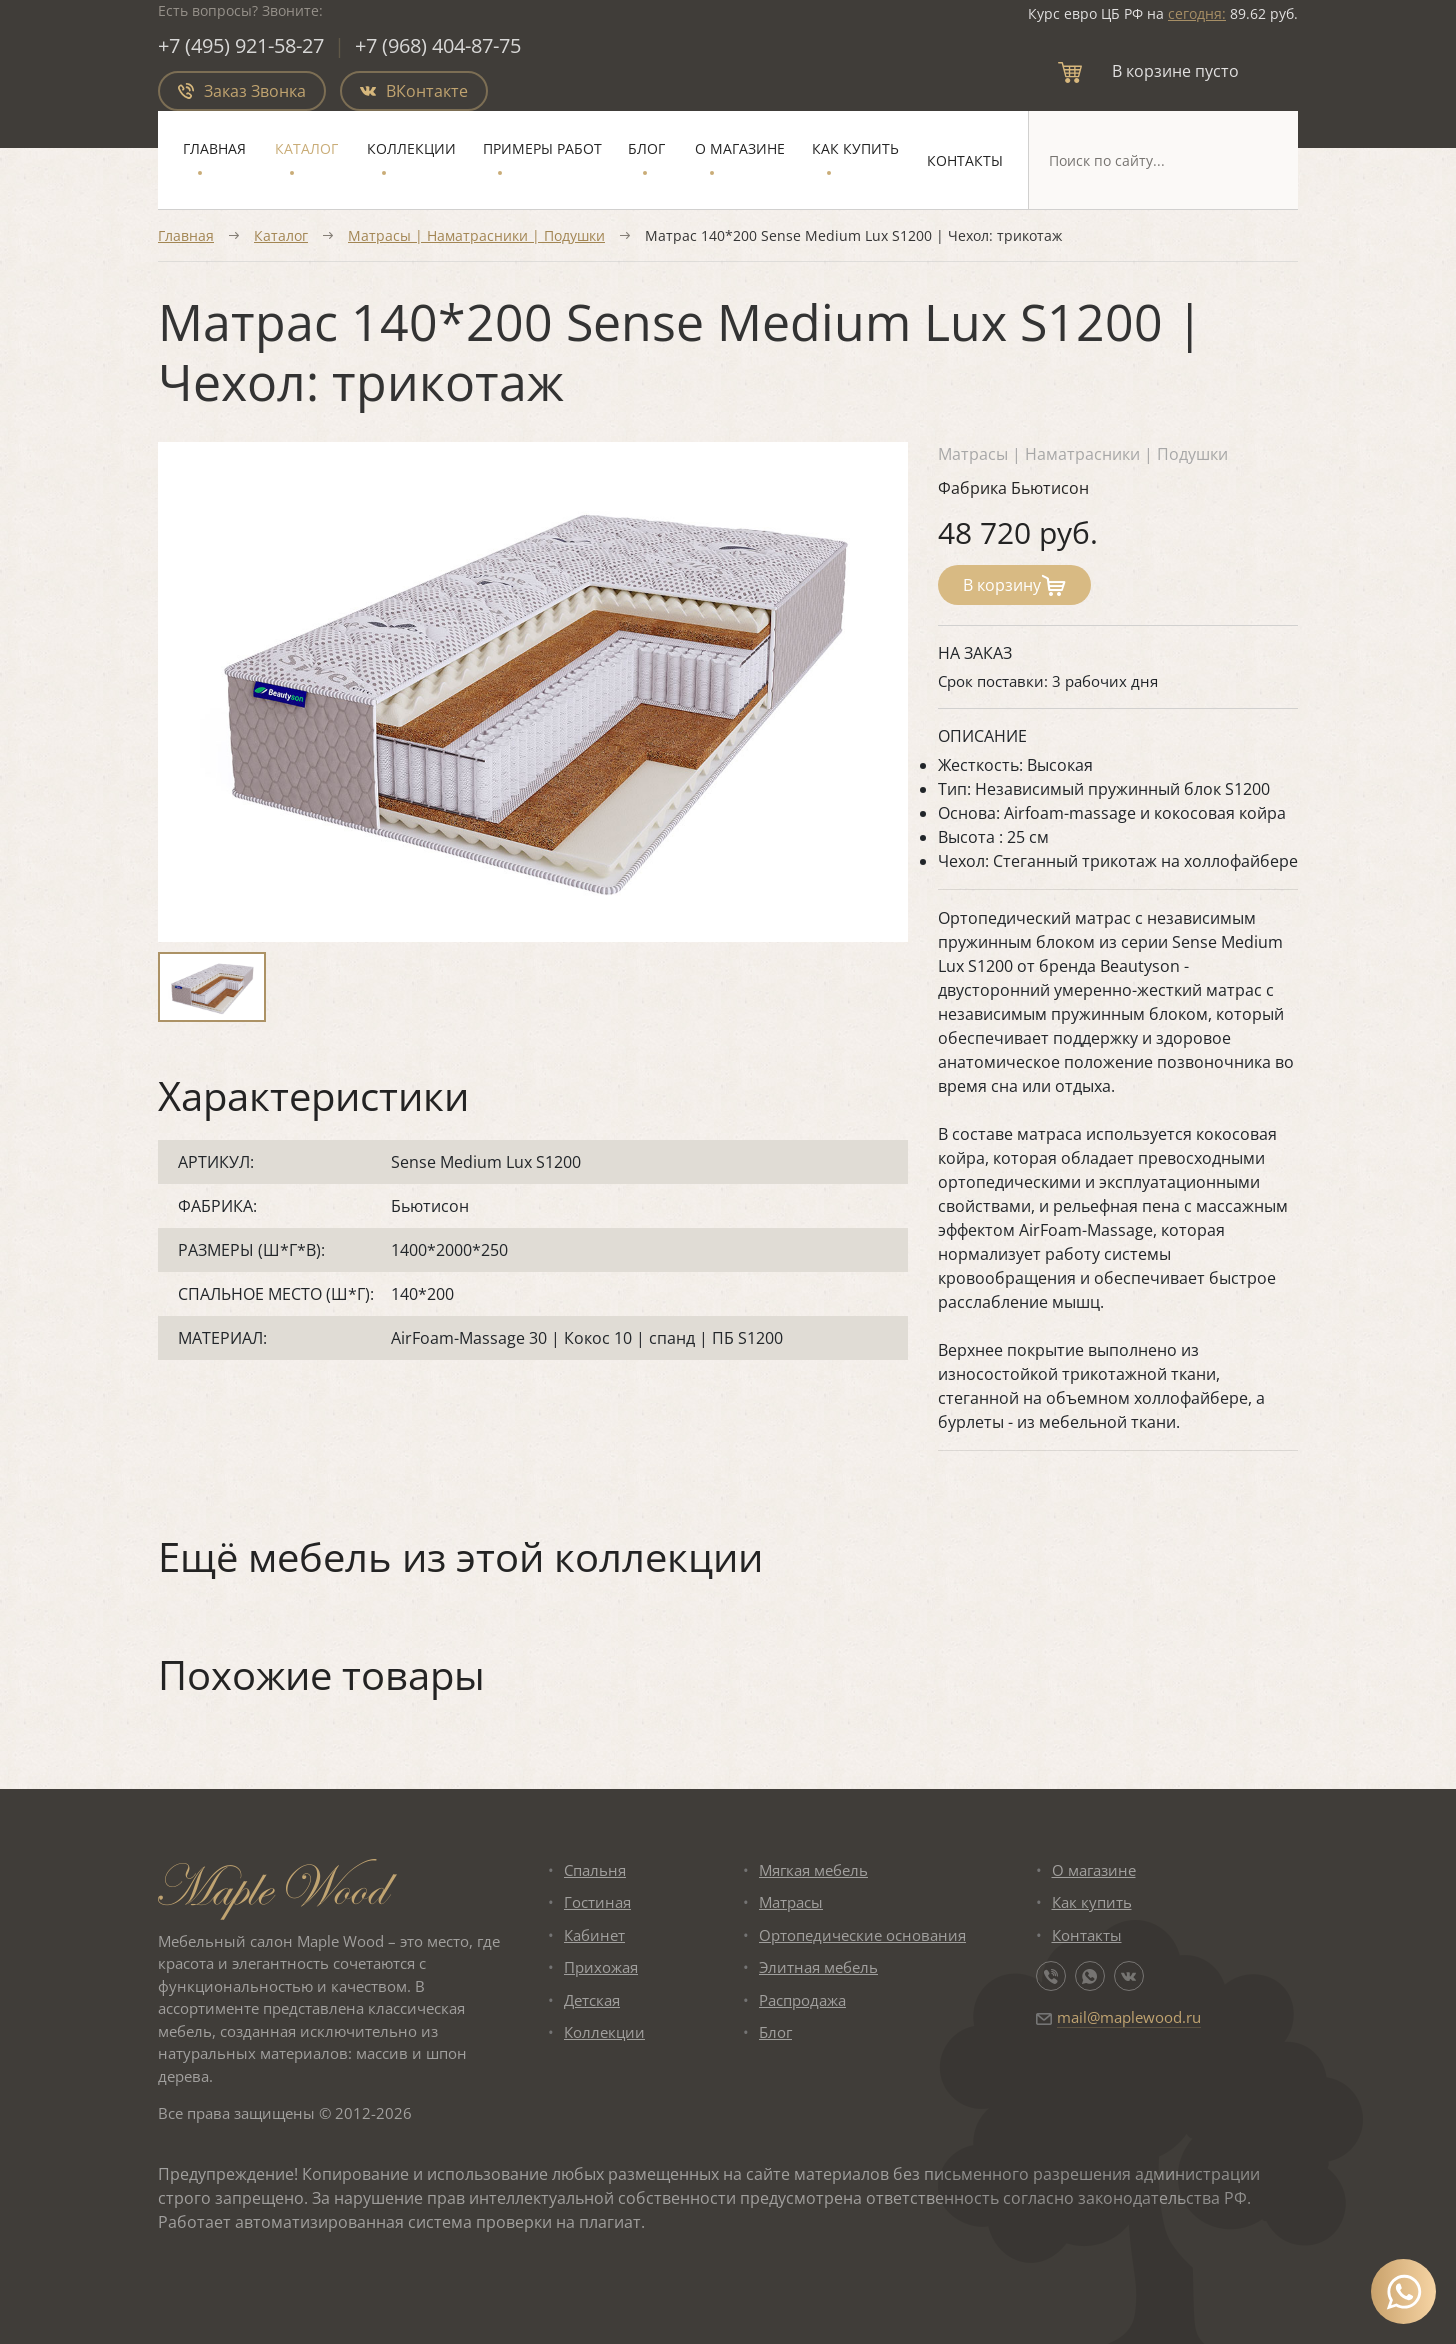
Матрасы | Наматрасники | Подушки (476, 235)
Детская (592, 2000)
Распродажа (802, 2000)
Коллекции (411, 148)
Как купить (855, 148)
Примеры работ (542, 148)
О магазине (740, 148)
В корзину (1014, 585)
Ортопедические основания (862, 1935)
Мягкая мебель (813, 1870)
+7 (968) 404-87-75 (438, 45)
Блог (646, 148)
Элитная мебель (818, 1967)
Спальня (595, 1870)
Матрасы (791, 1902)
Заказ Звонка (242, 91)
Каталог (306, 148)
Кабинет (594, 1935)
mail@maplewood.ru (1129, 2017)
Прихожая (601, 1967)
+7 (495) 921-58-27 (241, 45)
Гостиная (597, 1902)
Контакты (965, 160)
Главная (214, 148)
